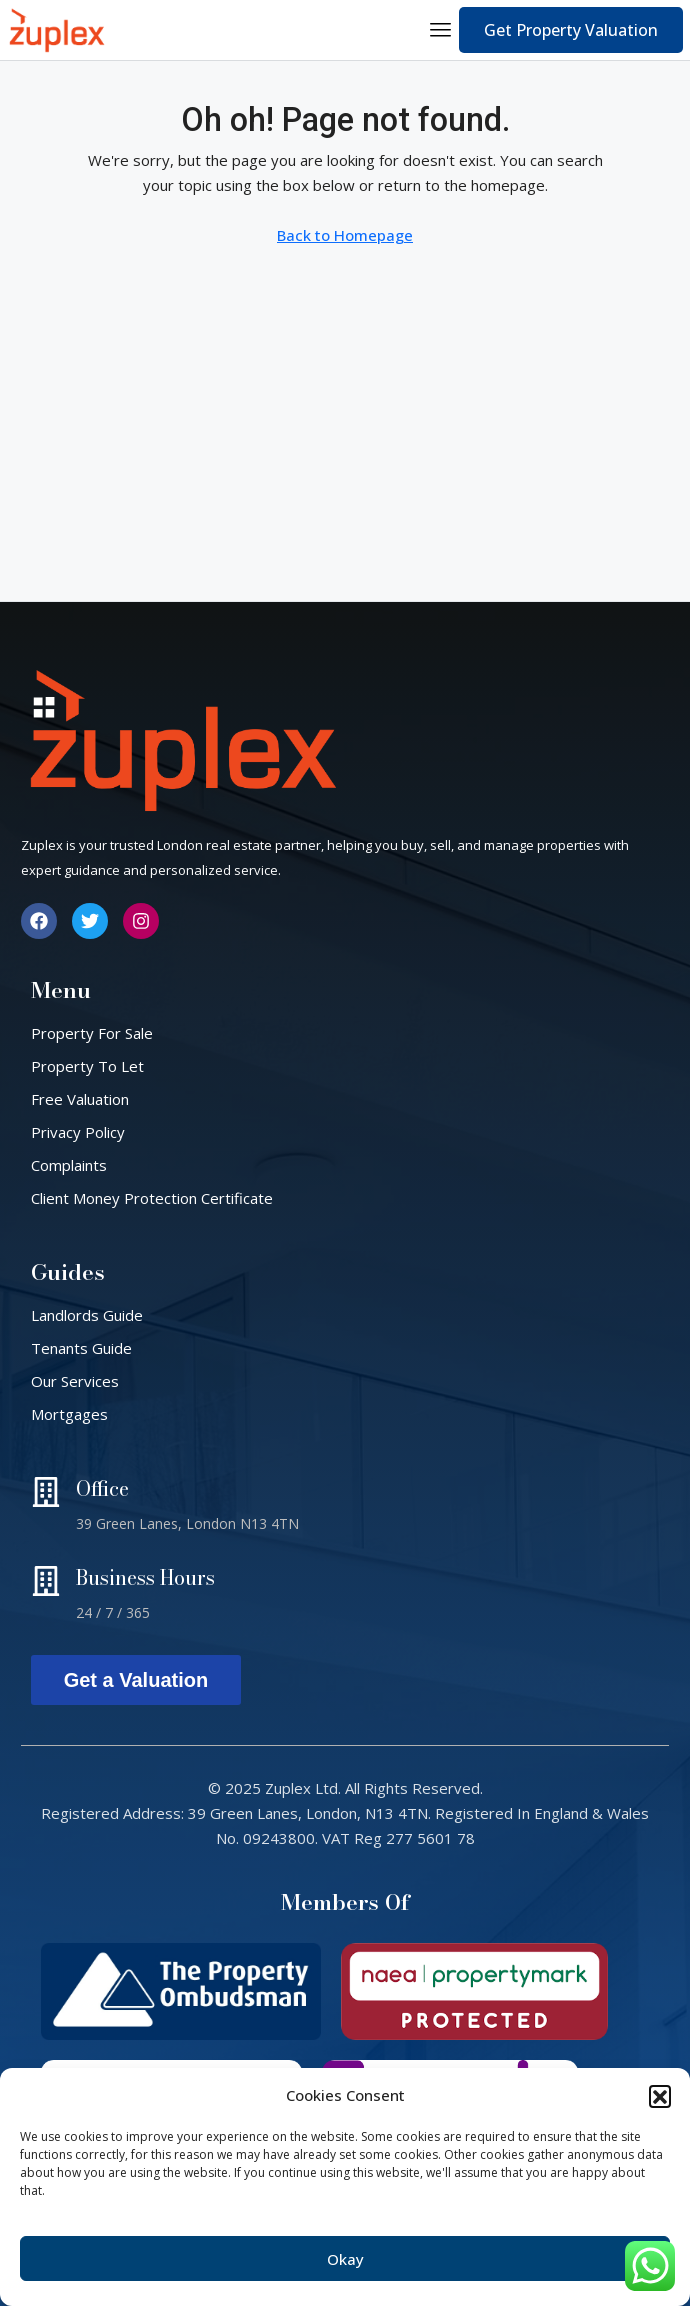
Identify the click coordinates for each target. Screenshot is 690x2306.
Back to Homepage (345, 235)
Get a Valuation (136, 1680)
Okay (345, 2259)
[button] (660, 2096)
